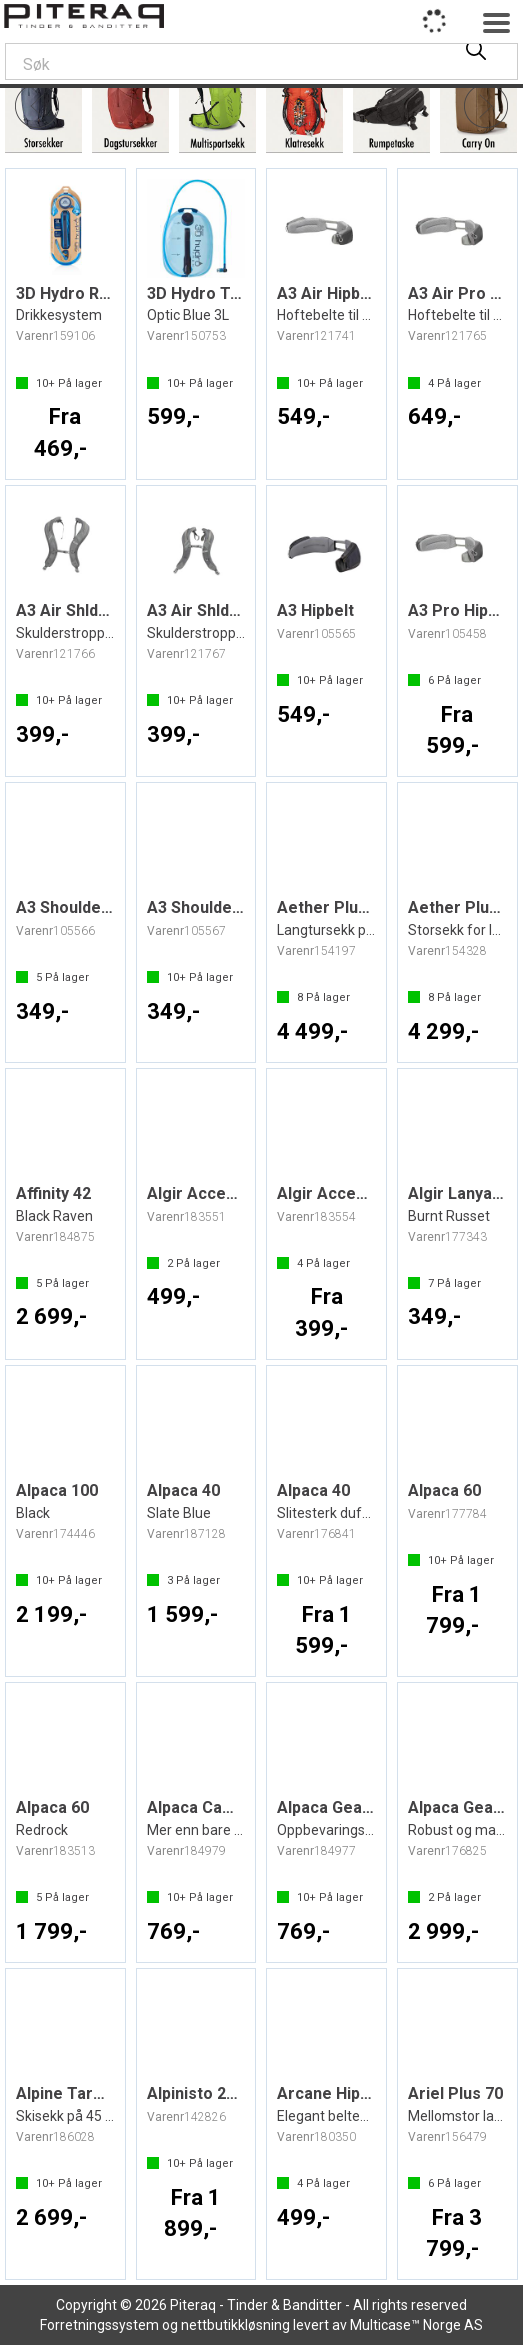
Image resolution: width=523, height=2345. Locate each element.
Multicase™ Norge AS (416, 2325)
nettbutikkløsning (235, 2325)
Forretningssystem (99, 2325)
